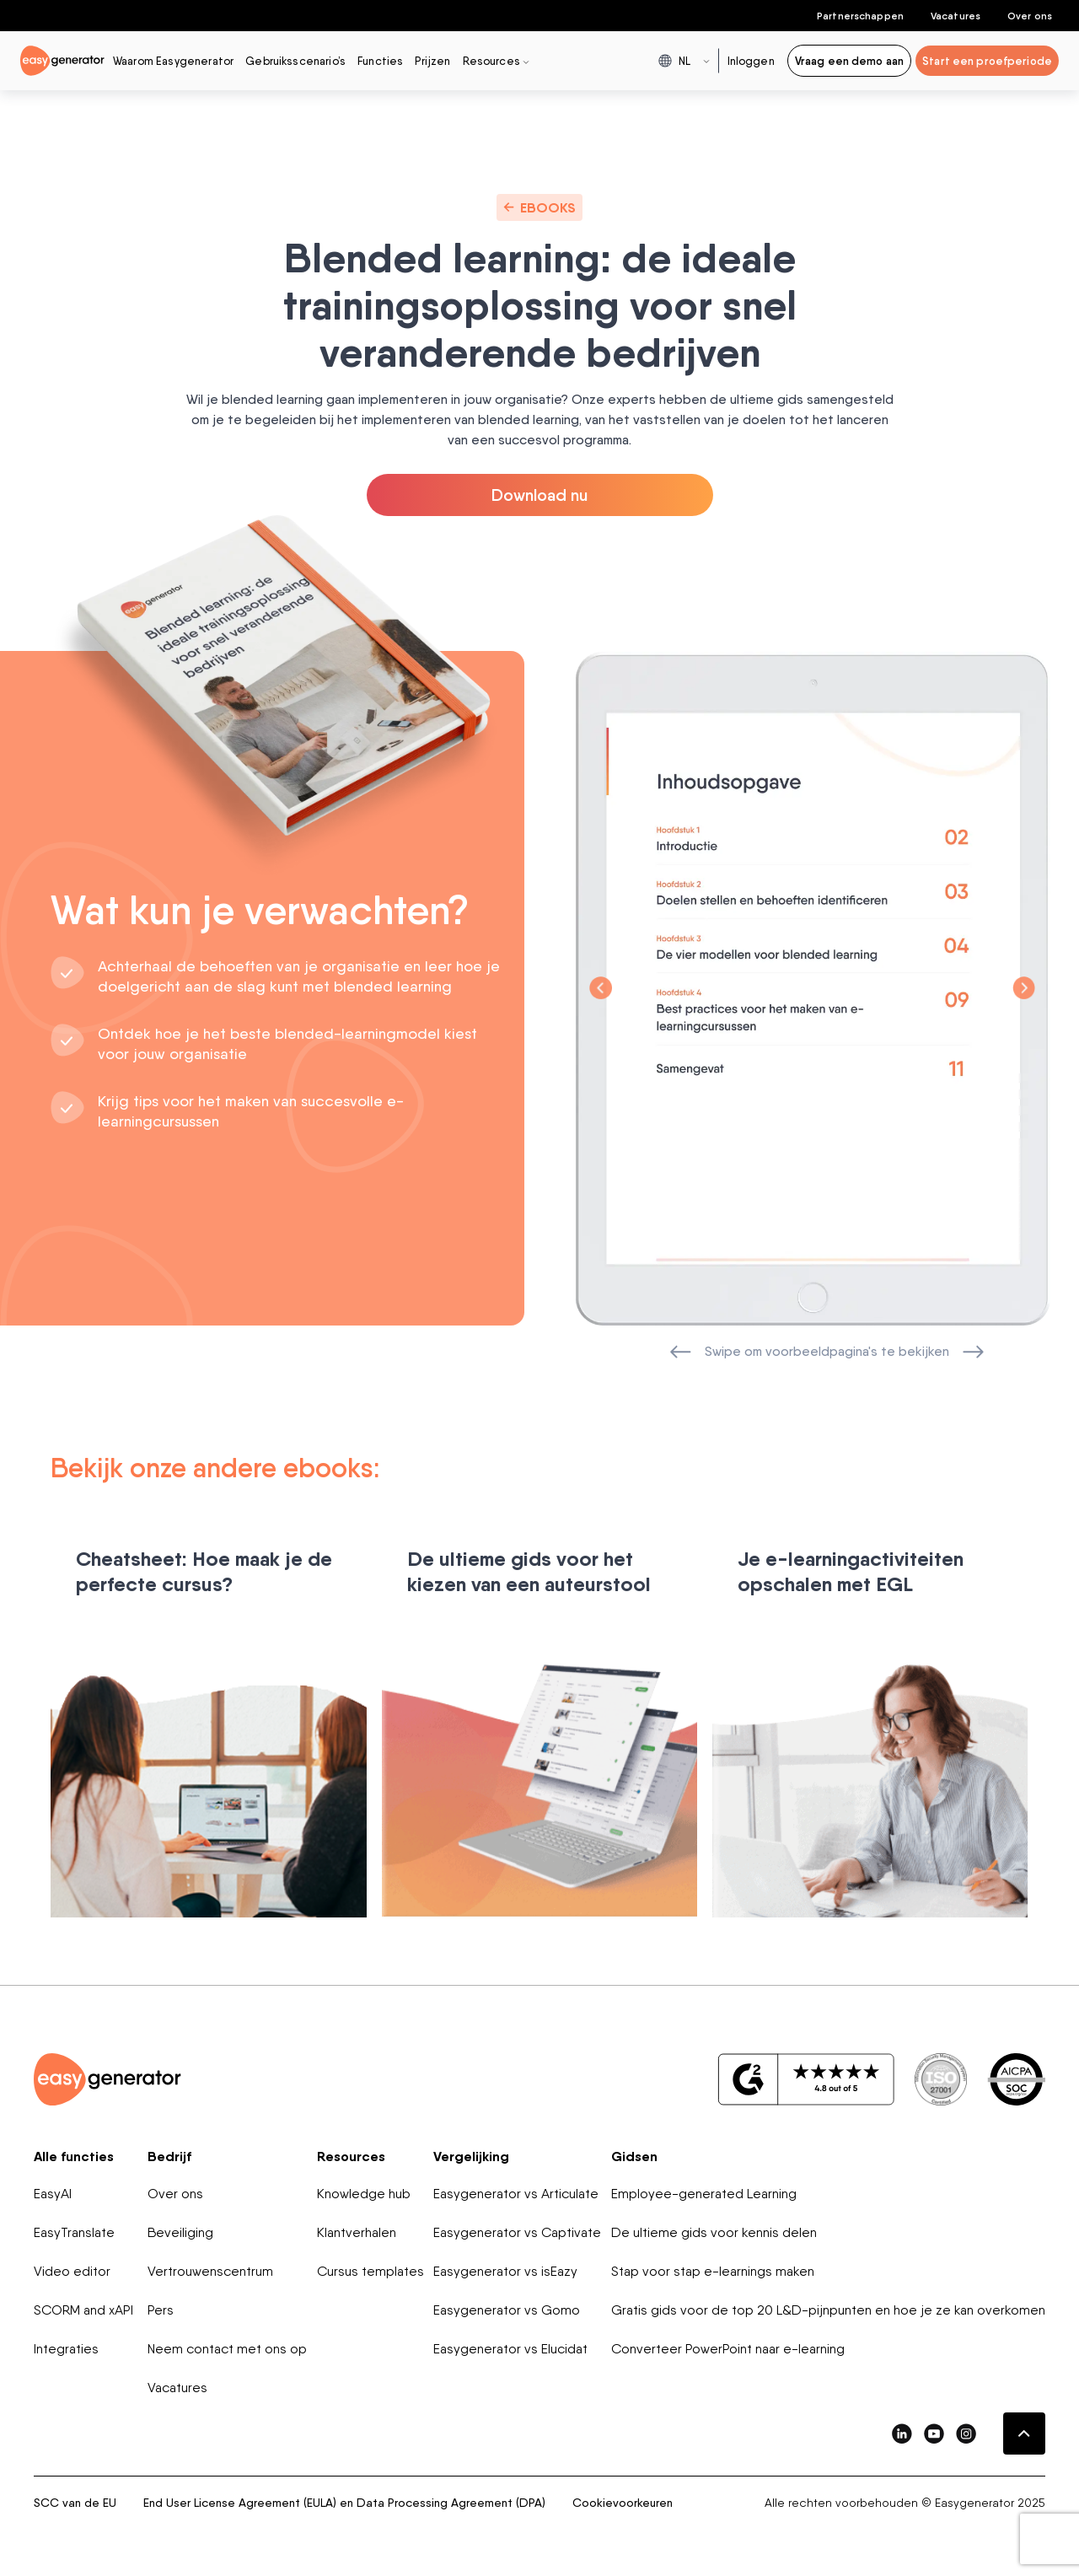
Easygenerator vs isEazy (505, 2271)
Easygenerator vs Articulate (516, 2194)
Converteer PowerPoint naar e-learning (728, 2349)
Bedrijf (169, 2156)
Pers (161, 2310)
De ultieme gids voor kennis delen (714, 2232)
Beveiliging (180, 2232)
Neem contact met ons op (227, 2349)
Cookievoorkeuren (622, 2503)
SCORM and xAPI (83, 2310)
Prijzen (432, 60)
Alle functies (74, 2156)
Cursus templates (370, 2271)
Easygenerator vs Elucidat (510, 2349)
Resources (351, 2156)
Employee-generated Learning (704, 2194)
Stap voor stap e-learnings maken (712, 2271)
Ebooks (539, 207)
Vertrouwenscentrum (210, 2271)
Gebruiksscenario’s (295, 60)
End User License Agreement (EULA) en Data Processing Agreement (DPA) (344, 2503)
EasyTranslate (74, 2232)
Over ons (1029, 15)
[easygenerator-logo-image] (62, 59)
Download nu (539, 495)
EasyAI (53, 2194)
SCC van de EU (75, 2503)
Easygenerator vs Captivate (517, 2232)
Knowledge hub (364, 2194)
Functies (380, 60)
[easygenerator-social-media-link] (902, 2433)
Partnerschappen (860, 15)
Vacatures (955, 15)
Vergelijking (471, 2156)
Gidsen (634, 2156)
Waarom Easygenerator (173, 60)
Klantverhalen (356, 2232)
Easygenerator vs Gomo (506, 2310)
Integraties (66, 2349)
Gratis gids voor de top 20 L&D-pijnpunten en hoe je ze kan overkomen (828, 2310)
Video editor (72, 2271)
